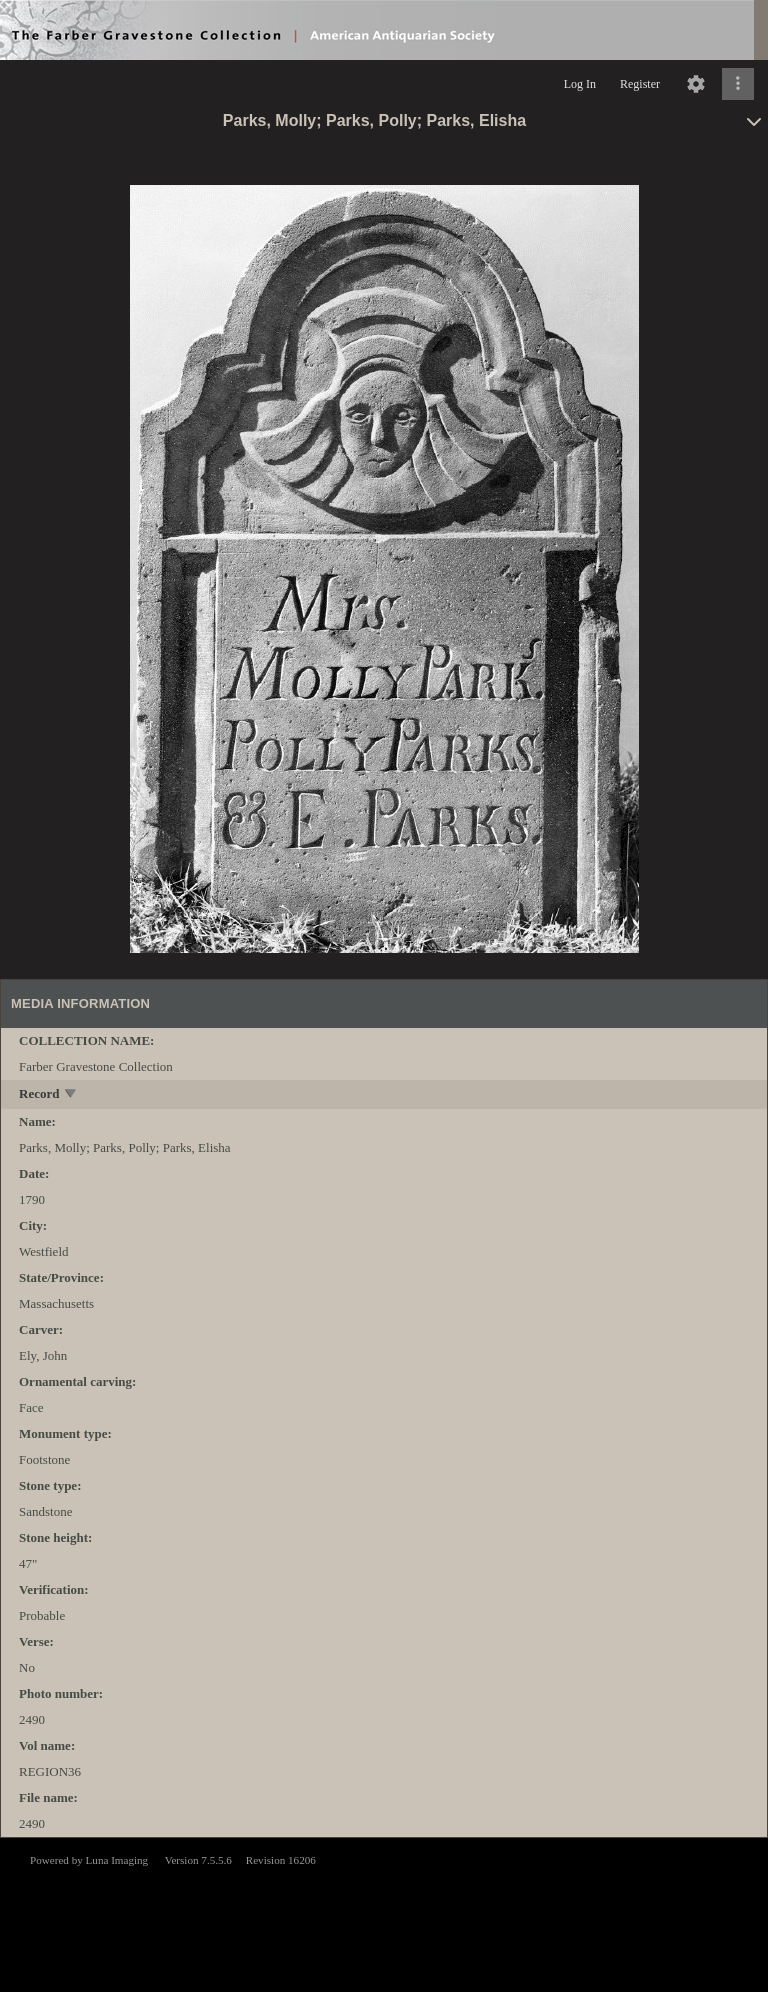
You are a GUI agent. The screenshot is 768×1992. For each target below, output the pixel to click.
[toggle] (71, 1095)
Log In (580, 84)
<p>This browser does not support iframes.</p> (384, 1913)
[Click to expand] (738, 84)
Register (640, 84)
